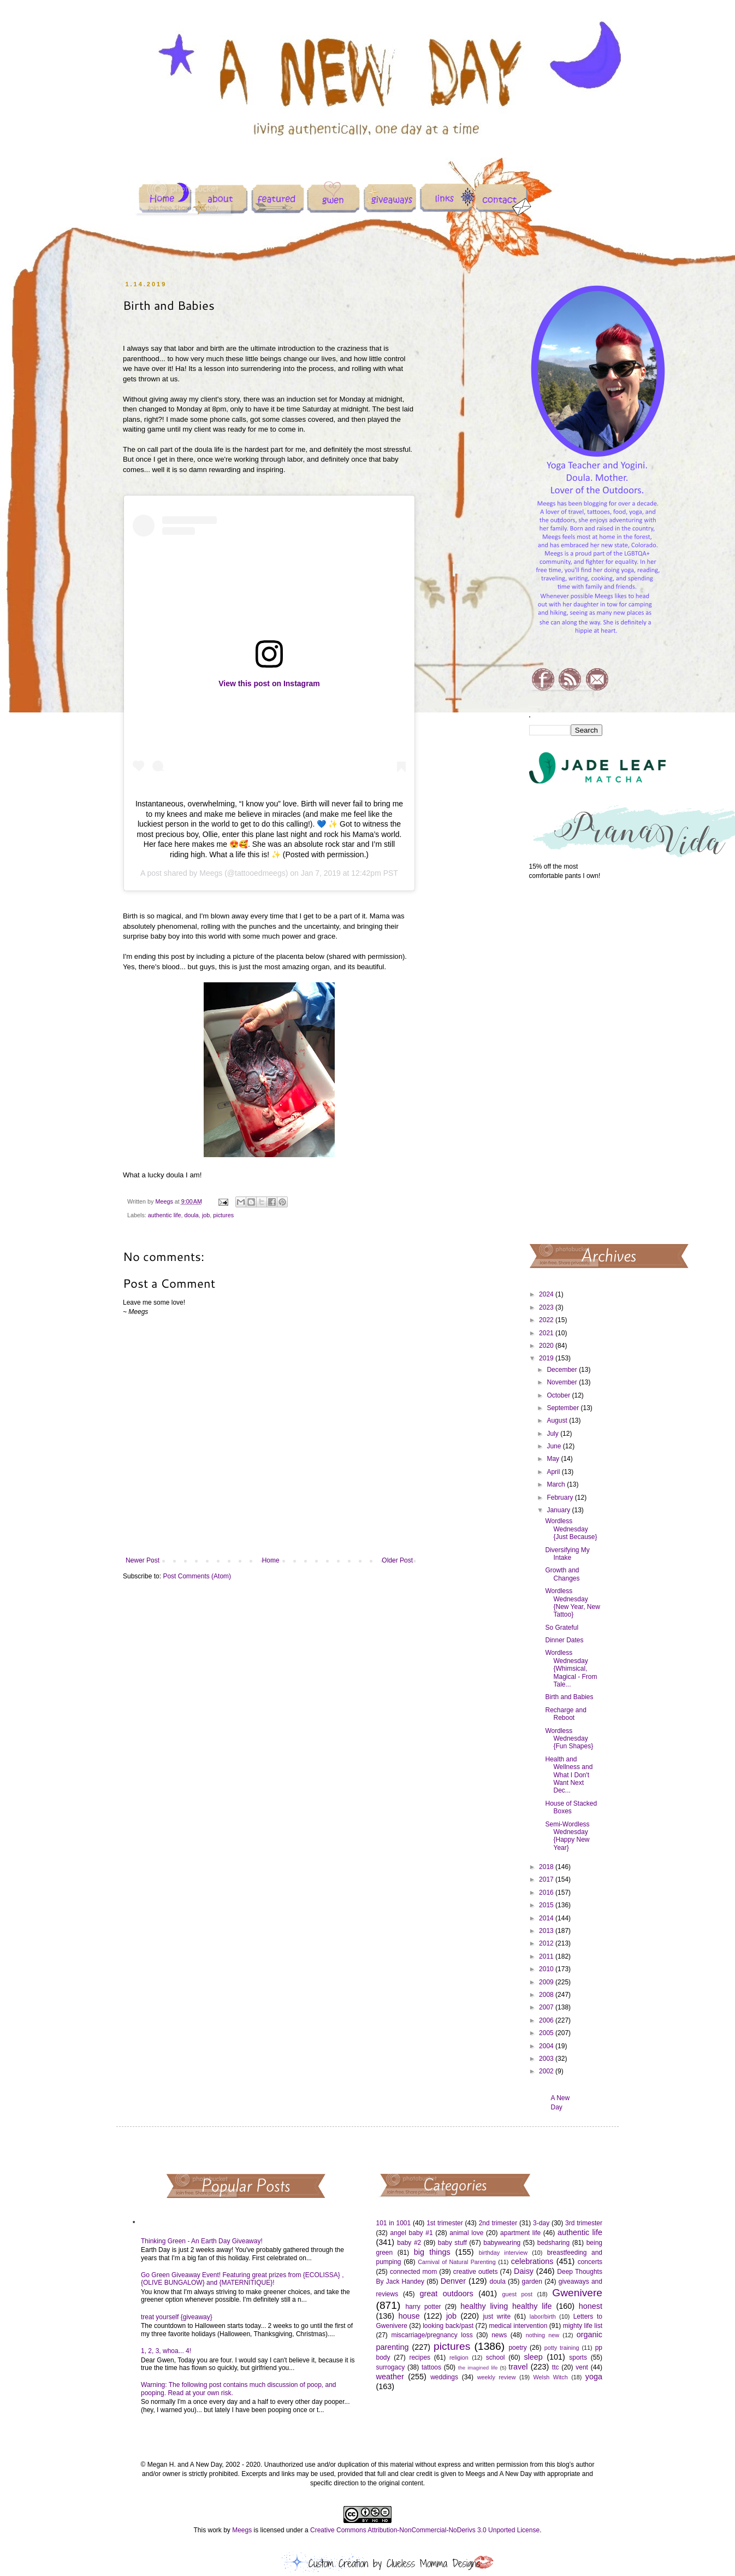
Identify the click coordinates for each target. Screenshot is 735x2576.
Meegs (210, 873)
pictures (223, 1215)
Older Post (397, 1560)
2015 (547, 1905)
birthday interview (503, 2252)
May (554, 1459)
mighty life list (582, 2326)
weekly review (496, 2377)
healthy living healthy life (506, 2306)
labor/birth (543, 2316)
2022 (547, 1320)
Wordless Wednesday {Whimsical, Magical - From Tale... (571, 1668)
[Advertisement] (566, 1061)
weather (390, 2376)
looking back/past (448, 2326)
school (495, 2357)
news (499, 2335)
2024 (547, 1294)
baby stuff (452, 2243)
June (554, 1446)
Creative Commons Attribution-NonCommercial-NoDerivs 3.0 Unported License (425, 2530)
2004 (547, 2046)
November (563, 1382)
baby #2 (409, 2243)
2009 (547, 1982)
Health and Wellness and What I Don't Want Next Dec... (568, 1775)
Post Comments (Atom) (197, 1576)
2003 (547, 2058)
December (563, 1370)
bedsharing (553, 2243)
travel (517, 2366)
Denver (453, 2281)
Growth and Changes (562, 1574)
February (560, 1497)
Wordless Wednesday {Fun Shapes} (569, 1738)
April (554, 1472)
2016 (547, 1892)
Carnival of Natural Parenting (457, 2262)
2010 (547, 1969)
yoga (593, 2376)
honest (590, 2306)
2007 (547, 2007)
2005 (547, 2033)
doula (191, 1215)
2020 (547, 1345)
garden (532, 2281)
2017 (547, 1879)
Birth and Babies (569, 1697)
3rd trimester (583, 2223)
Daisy (524, 2271)
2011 (547, 1956)
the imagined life (478, 2368)
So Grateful (561, 1627)
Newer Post (142, 1560)
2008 (547, 1995)
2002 (547, 2071)
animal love (466, 2233)
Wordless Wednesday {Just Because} (571, 1529)
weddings (444, 2377)
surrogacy (390, 2367)
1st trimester (444, 2223)
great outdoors (446, 2293)
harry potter (423, 2306)
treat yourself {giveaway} (176, 2317)
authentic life (164, 1215)
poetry (517, 2347)
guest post (517, 2294)
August (558, 1420)
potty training (561, 2347)
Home (271, 1560)
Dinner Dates (564, 1640)
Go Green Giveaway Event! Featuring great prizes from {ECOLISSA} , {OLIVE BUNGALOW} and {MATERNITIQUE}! (242, 2278)
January (559, 1510)
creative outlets (475, 2272)
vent (582, 2367)
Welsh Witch (551, 2377)
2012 (547, 1943)
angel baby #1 (411, 2233)
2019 (547, 1358)
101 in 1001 (393, 2223)
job (206, 1215)
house (408, 2316)
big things (432, 2252)
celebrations (532, 2261)
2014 (547, 1918)
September (563, 1408)
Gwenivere (577, 2292)
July (553, 1433)
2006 (547, 2020)
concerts (590, 2262)
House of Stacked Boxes (571, 1807)
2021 (547, 1333)
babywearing (501, 2243)
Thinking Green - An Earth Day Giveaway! (202, 2241)
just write (497, 2316)
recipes (419, 2357)
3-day (541, 2223)
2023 (547, 1307)
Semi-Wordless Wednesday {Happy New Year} (567, 1836)
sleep (533, 2357)
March (557, 1484)
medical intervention (518, 2326)
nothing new (542, 2335)
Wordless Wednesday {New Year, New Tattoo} (572, 1602)
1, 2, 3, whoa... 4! (166, 2351)
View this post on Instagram (269, 683)
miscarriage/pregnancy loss (431, 2335)
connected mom (413, 2272)
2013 (547, 1931)
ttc (555, 2367)
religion (459, 2357)
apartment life (520, 2233)
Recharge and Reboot (565, 1714)
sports (578, 2357)
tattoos (431, 2367)
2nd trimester (498, 2223)
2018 (547, 1867)
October (559, 1395)
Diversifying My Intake (567, 1553)
